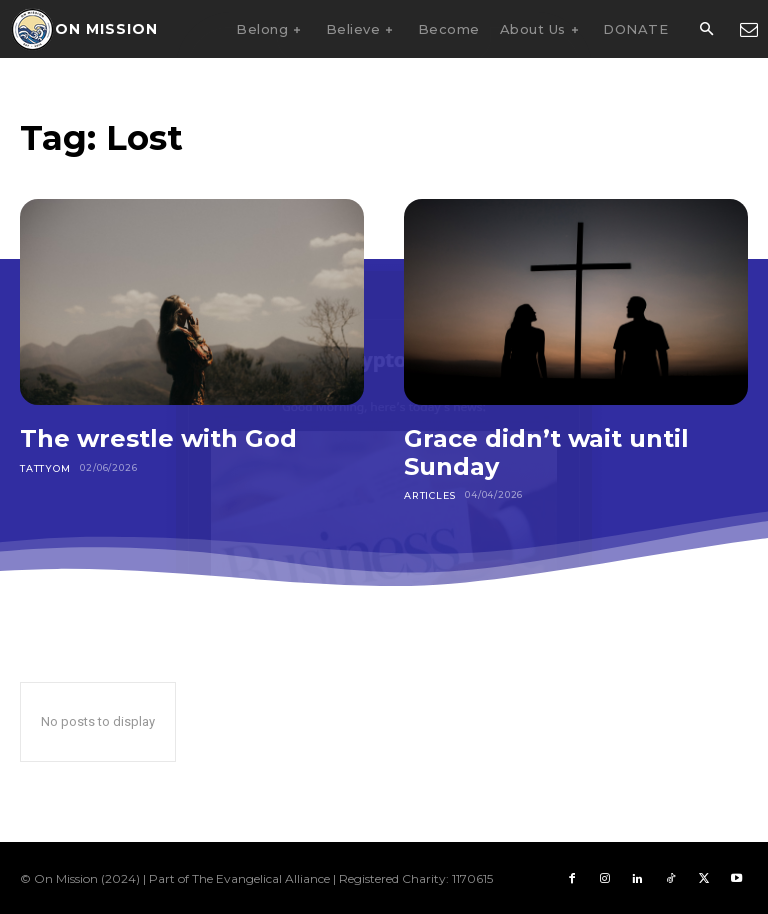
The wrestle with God (158, 438)
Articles (428, 494)
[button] (706, 30)
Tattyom (44, 467)
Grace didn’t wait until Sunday (546, 452)
